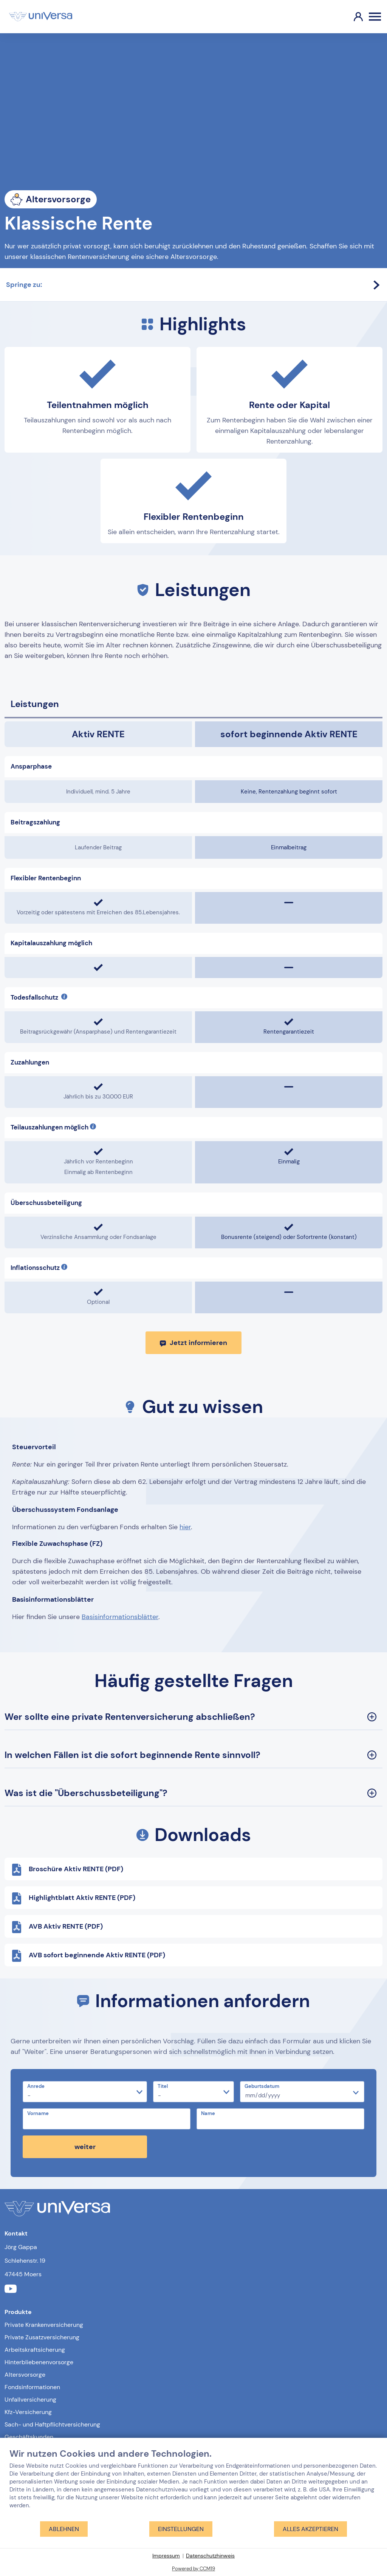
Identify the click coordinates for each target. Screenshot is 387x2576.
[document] (193, 2484)
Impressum (166, 2555)
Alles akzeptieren (310, 2529)
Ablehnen (64, 2529)
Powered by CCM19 (193, 2568)
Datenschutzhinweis (210, 2555)
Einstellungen (181, 2529)
